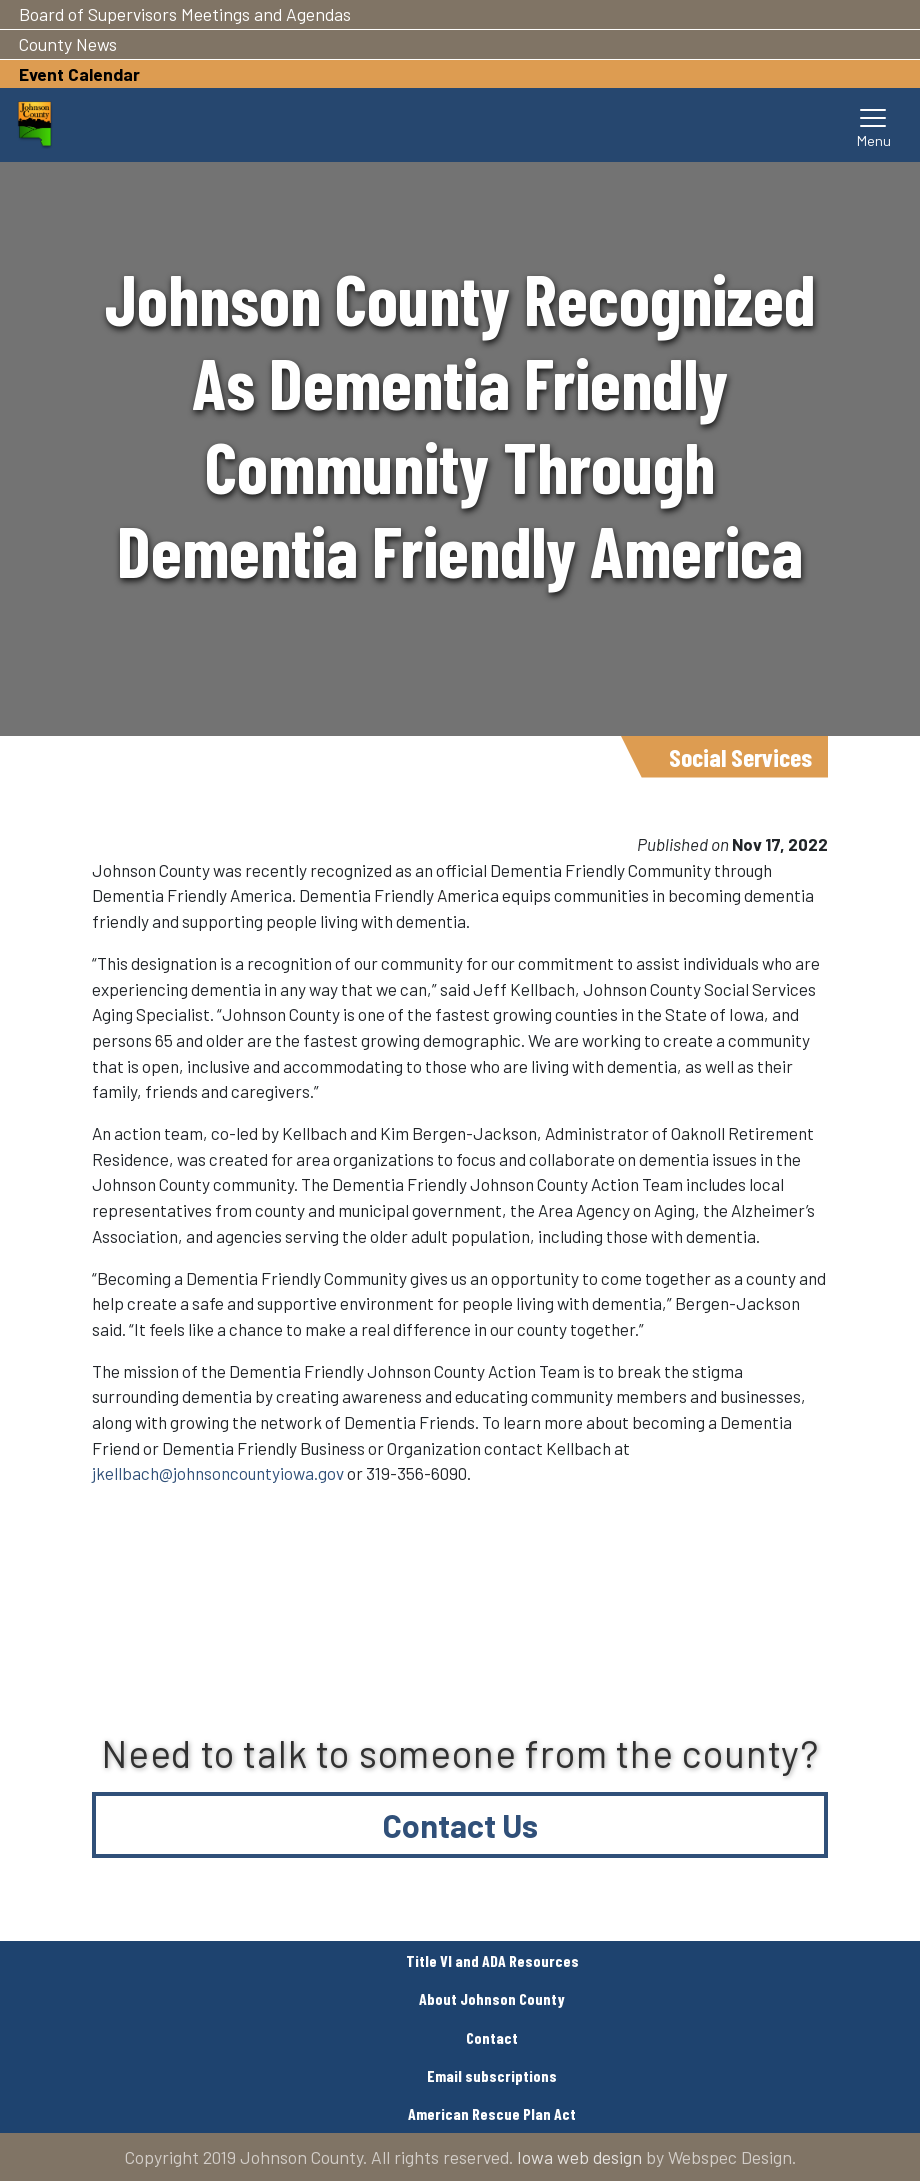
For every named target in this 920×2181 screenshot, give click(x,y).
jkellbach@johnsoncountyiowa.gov (218, 1473)
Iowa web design (579, 2157)
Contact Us (460, 1825)
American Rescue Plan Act (492, 2113)
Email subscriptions (492, 2075)
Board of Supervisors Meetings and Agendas (185, 14)
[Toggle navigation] (874, 125)
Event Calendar (79, 74)
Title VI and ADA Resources (492, 1960)
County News (68, 44)
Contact (492, 2037)
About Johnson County (492, 1998)
